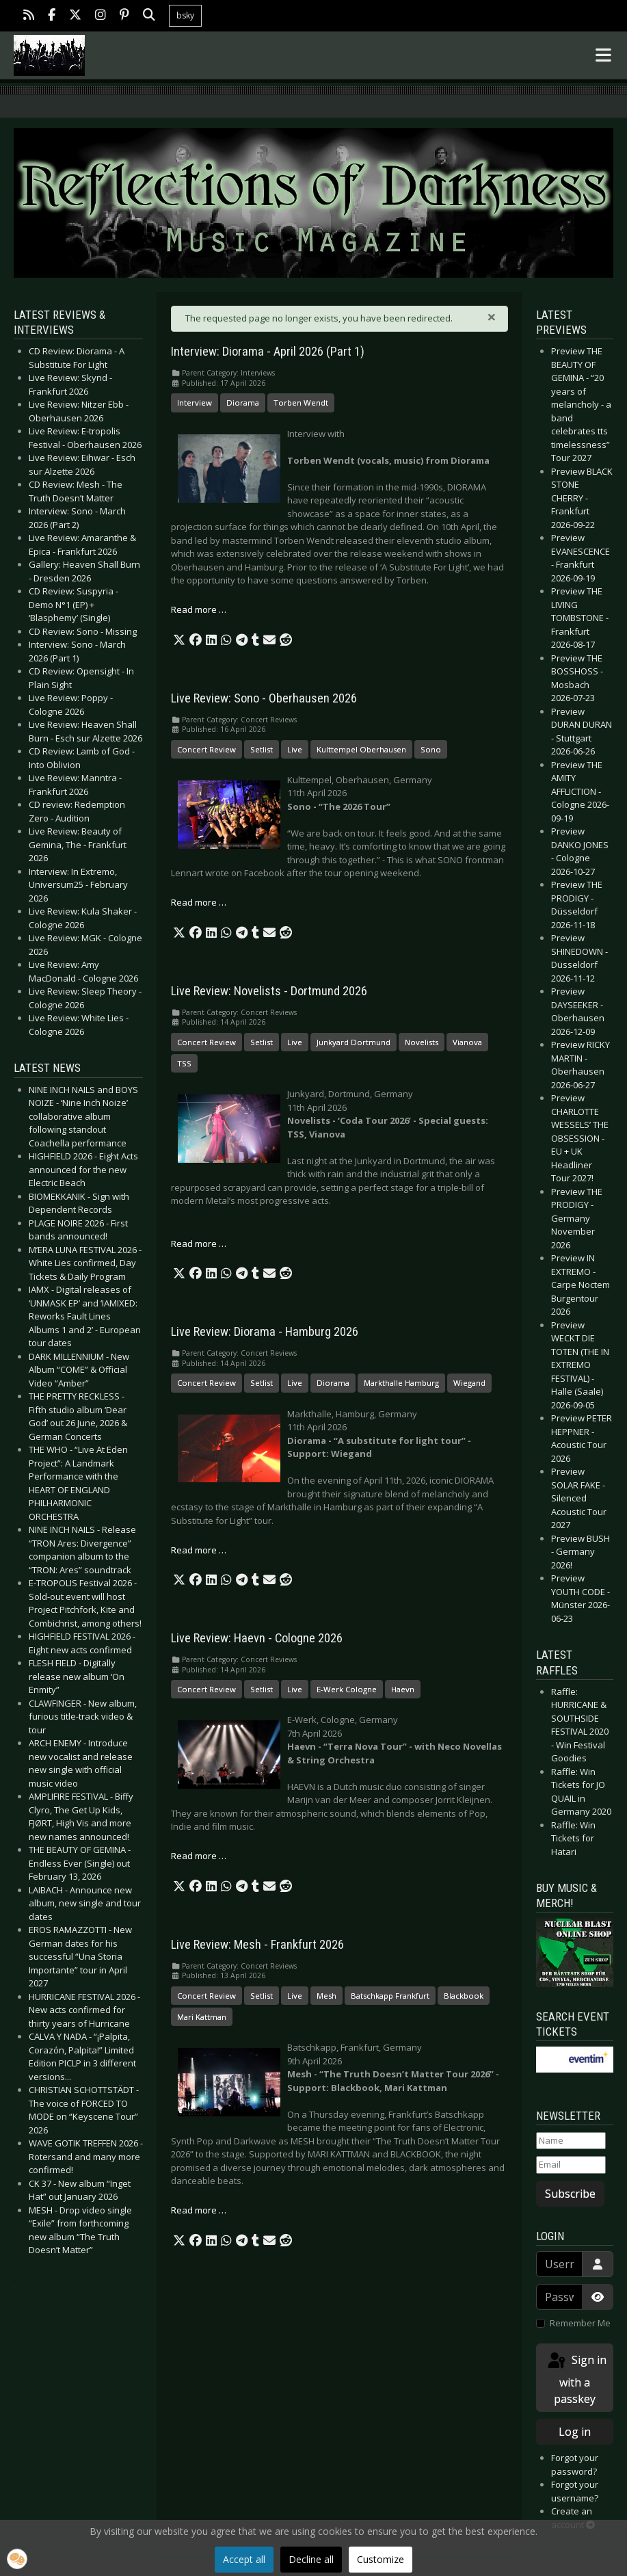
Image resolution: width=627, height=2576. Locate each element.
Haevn (402, 1689)
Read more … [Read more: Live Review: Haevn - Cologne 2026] (198, 1856)
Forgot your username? (574, 2491)
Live (294, 749)
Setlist (261, 749)
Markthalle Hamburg (401, 1383)
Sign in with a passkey (576, 2378)
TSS (184, 1063)
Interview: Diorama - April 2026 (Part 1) (267, 351)
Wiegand (469, 1383)
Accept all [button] (244, 2559)
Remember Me (580, 2323)
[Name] (571, 2141)
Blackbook (463, 1995)
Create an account (573, 2518)
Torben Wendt (301, 402)
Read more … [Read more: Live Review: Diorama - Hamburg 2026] (198, 1550)
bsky (185, 15)
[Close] (491, 316)
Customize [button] (380, 2559)
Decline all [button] (311, 2559)
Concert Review (206, 749)
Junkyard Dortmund (353, 1042)
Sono (431, 749)
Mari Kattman (201, 2017)
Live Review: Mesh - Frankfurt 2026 (257, 1944)
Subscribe (570, 2193)
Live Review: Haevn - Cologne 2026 (257, 1638)
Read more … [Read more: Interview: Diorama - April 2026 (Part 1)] (198, 609)
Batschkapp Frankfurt (390, 1995)
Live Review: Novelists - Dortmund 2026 (269, 991)
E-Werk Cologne (347, 1689)
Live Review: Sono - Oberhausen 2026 (264, 698)
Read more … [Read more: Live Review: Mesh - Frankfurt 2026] (198, 2210)
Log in (575, 2431)
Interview (194, 402)
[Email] (571, 2165)
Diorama (242, 402)
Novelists (421, 1042)
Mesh (326, 1995)
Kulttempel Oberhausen (361, 749)
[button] (179, 640)
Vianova (467, 1042)
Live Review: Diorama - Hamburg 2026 (264, 1331)
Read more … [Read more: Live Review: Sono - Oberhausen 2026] (198, 902)
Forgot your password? (574, 2465)
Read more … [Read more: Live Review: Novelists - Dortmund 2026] (198, 1243)
